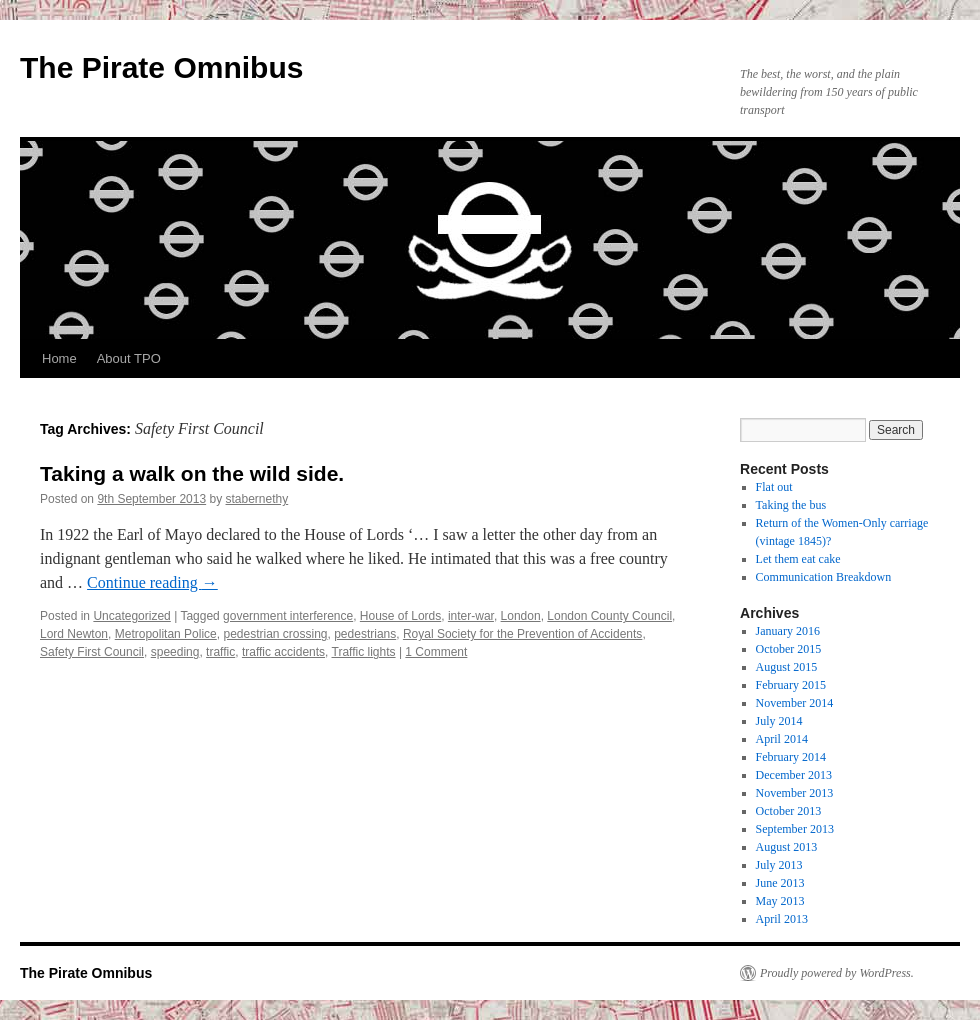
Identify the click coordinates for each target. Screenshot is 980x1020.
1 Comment (436, 652)
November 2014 (795, 703)
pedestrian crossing (275, 634)
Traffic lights (364, 652)
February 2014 (791, 757)
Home (59, 358)
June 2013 (780, 883)
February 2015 (791, 685)
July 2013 (779, 865)
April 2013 (782, 919)
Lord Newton (74, 634)
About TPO (129, 358)
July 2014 (779, 721)
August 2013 (787, 847)
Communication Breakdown (824, 577)
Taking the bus (791, 505)
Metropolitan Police (166, 634)
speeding (175, 652)
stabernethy (257, 499)
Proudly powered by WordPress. (837, 973)
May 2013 (780, 901)
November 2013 (795, 793)
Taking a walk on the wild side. (192, 473)
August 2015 (787, 667)
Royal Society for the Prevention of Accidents (522, 634)
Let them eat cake (798, 559)
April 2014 (782, 739)
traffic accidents (283, 652)
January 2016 (788, 631)
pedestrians (365, 634)
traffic (220, 652)
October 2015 (789, 649)
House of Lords (400, 616)
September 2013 (795, 829)
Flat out (774, 487)
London (521, 616)
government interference (288, 616)
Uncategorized (131, 616)
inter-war (471, 616)
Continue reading (152, 582)
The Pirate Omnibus (161, 67)
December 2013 (794, 775)
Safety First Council (92, 652)
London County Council (609, 616)
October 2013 (789, 811)
